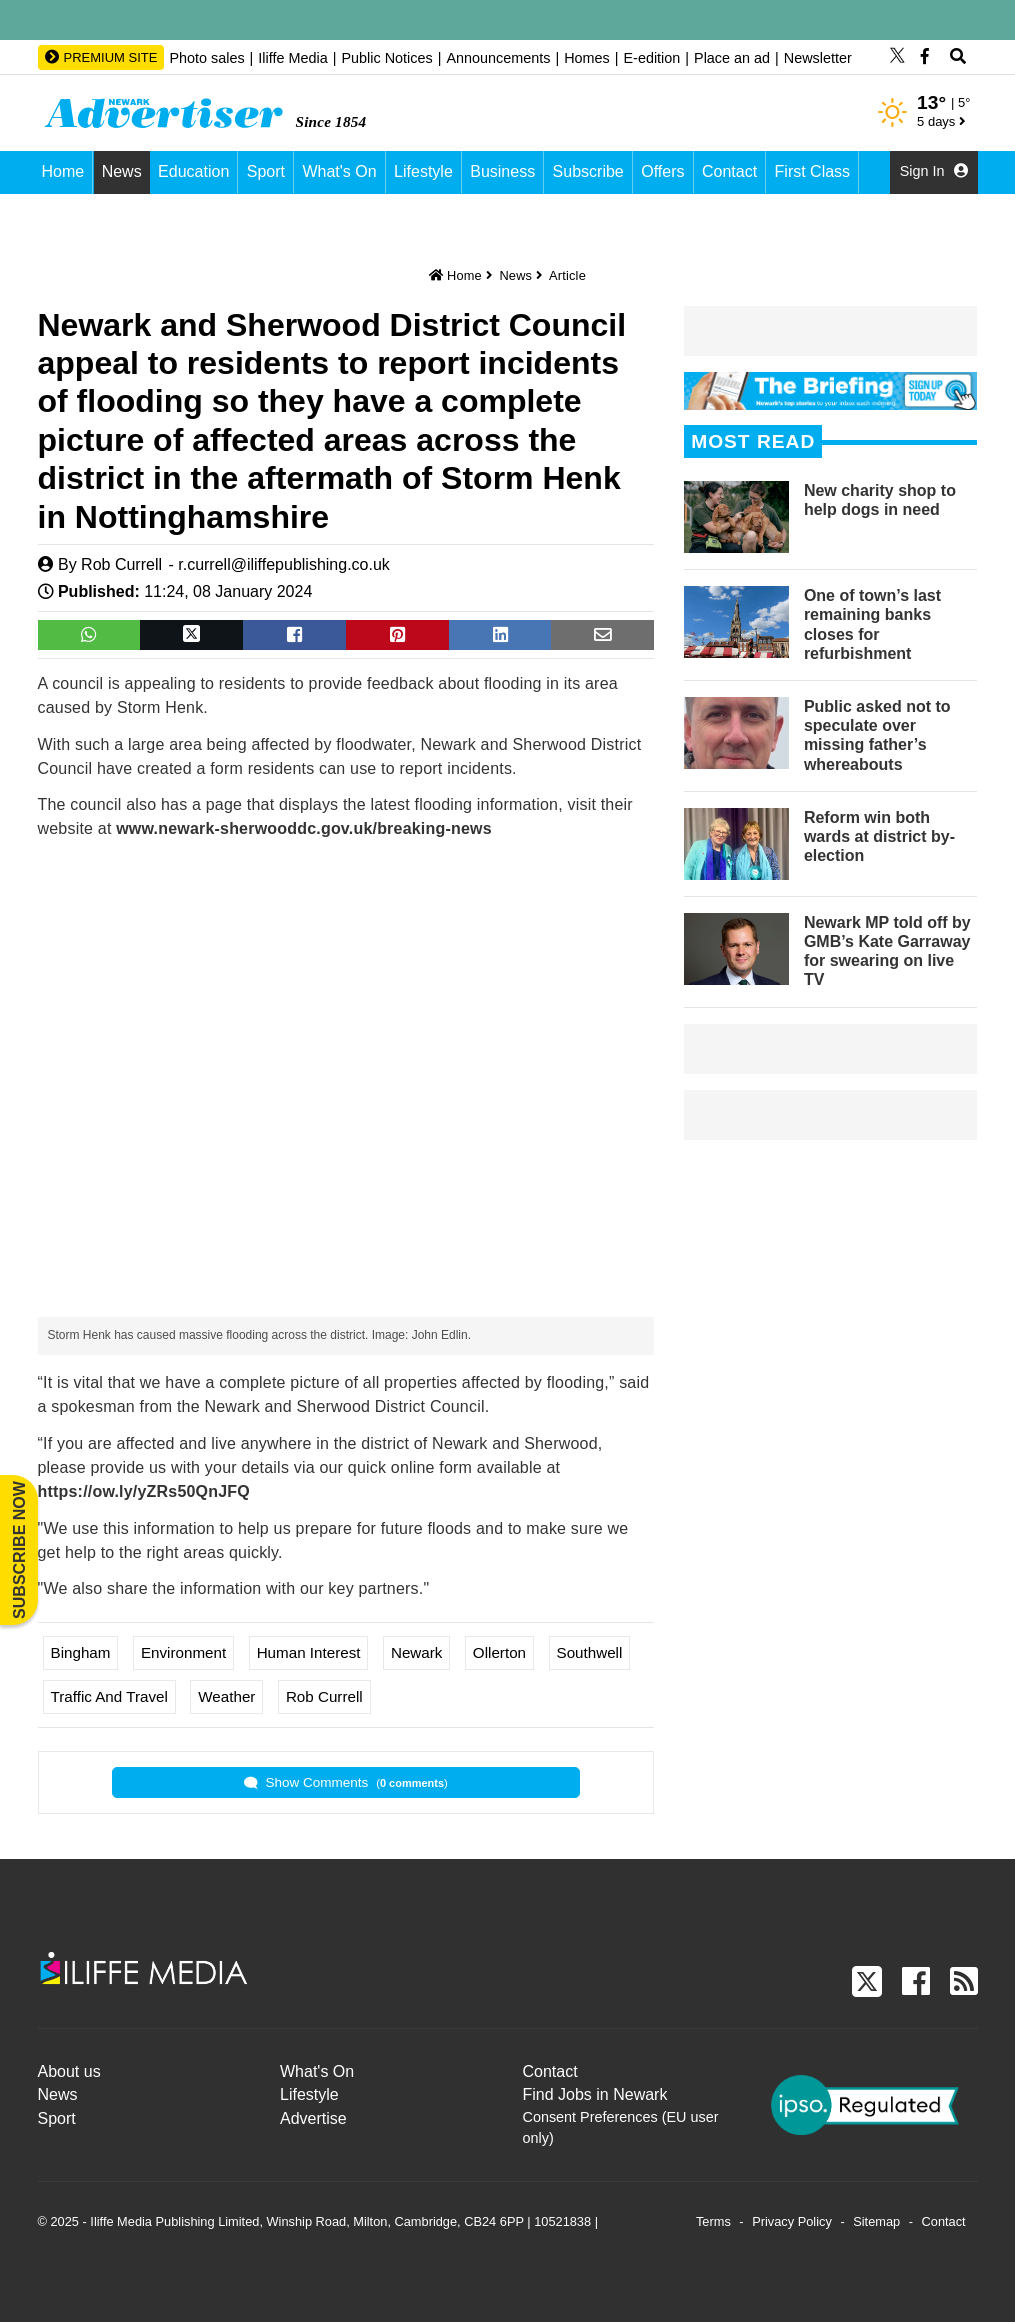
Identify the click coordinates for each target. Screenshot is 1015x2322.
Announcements (498, 58)
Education (193, 171)
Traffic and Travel (109, 1696)
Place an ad (732, 58)
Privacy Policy (792, 2221)
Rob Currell (121, 564)
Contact (729, 171)
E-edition (651, 58)
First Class (813, 171)
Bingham (81, 1652)
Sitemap (876, 2221)
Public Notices (386, 58)
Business (502, 171)
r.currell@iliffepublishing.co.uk (284, 564)
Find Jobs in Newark (595, 2094)
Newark (416, 1652)
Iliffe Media (292, 58)
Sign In (934, 171)
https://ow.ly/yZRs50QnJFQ (144, 1491)
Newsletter (818, 58)
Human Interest (309, 1652)
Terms (713, 2221)
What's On (339, 171)
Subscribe (588, 171)
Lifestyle (423, 171)
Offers (662, 171)
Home (63, 171)
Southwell (590, 1652)
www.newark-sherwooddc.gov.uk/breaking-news (304, 828)
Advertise (313, 2118)
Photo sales (206, 58)
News (122, 171)
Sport (266, 171)
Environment (183, 1652)
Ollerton (499, 1652)
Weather (226, 1696)
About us (69, 2071)
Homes (587, 58)
